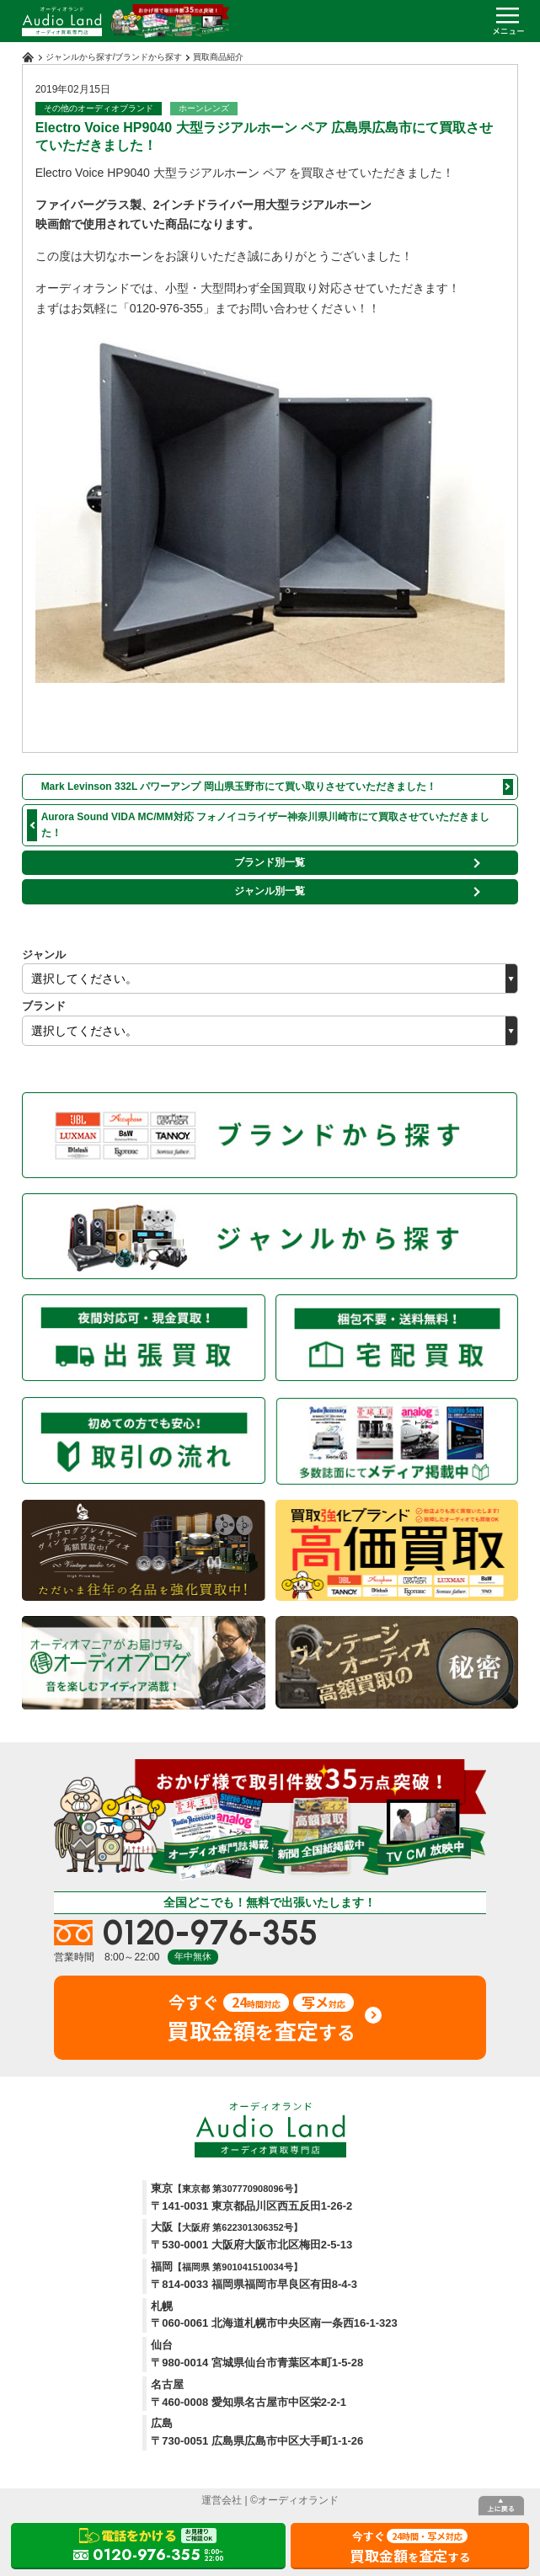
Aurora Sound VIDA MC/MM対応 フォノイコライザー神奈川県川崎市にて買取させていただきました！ (265, 825)
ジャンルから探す (79, 56)
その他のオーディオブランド (98, 108)
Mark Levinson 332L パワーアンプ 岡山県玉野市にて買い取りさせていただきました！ (238, 786)
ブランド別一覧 (269, 862)
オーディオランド (298, 2500)
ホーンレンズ (204, 108)
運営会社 (221, 2500)
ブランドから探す (148, 56)
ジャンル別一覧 (269, 891)
